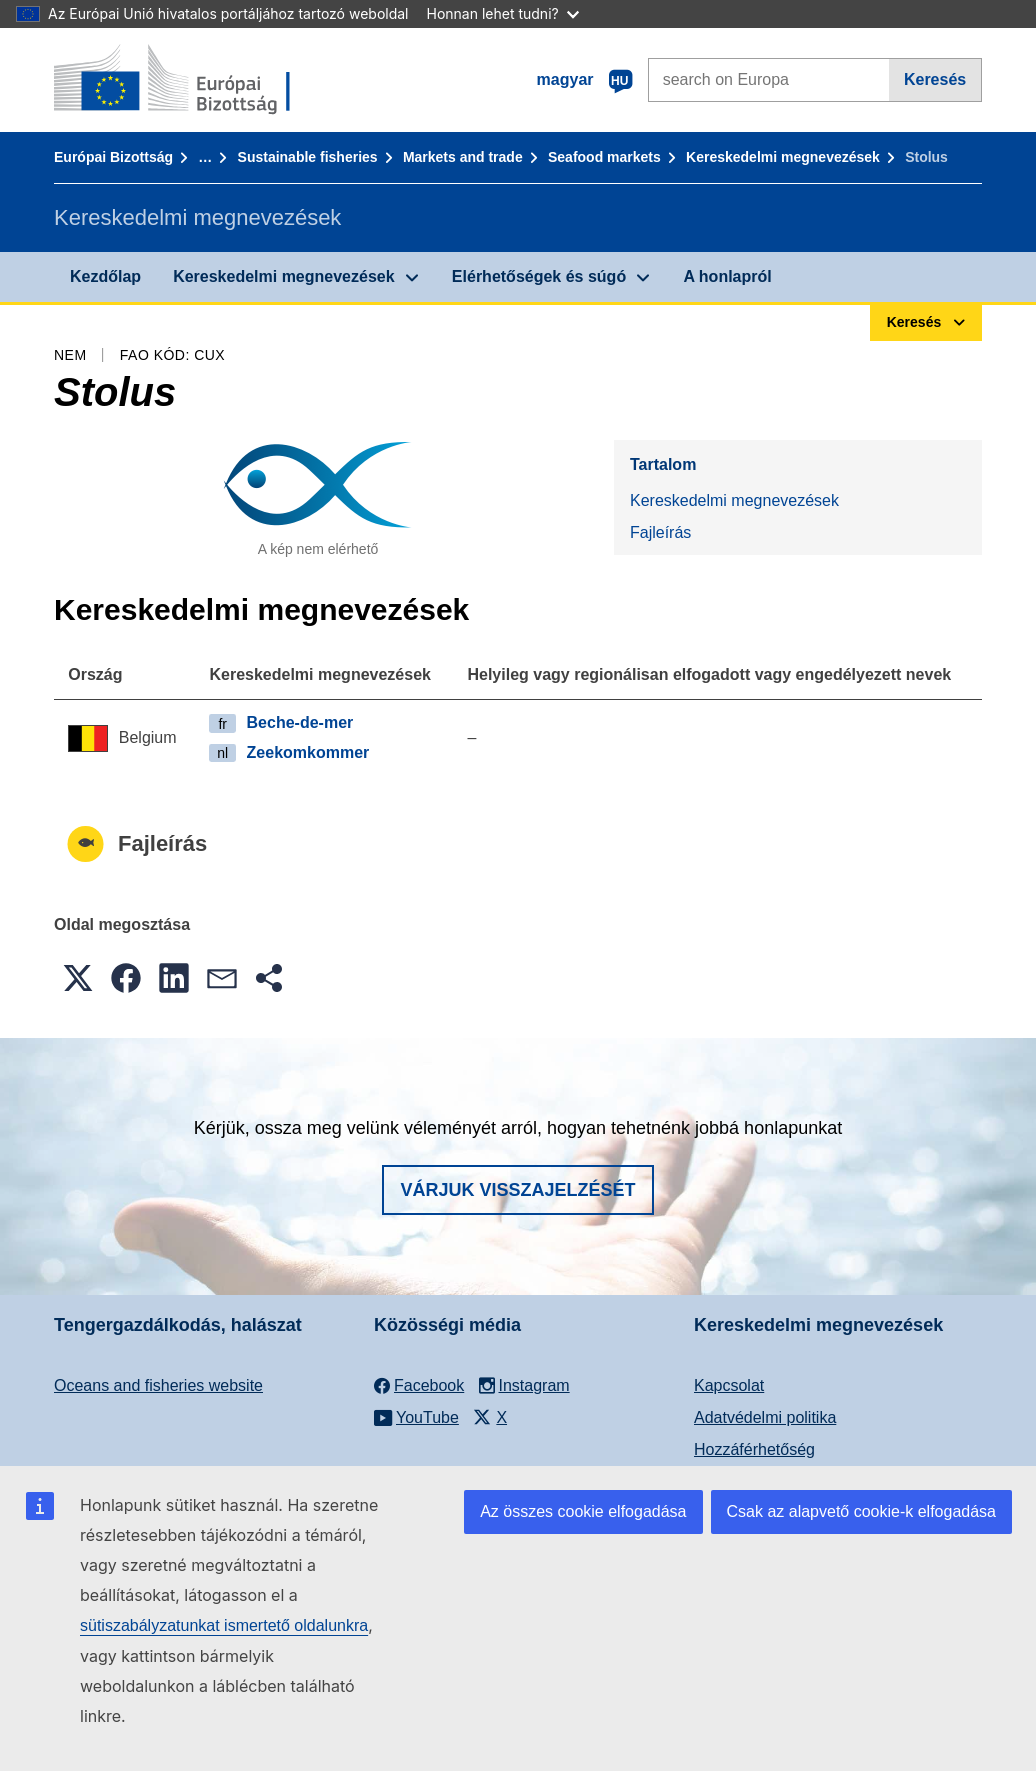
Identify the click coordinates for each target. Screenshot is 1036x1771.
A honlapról (727, 276)
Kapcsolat (729, 1385)
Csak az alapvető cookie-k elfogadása (862, 1511)
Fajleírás (660, 532)
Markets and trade (463, 157)
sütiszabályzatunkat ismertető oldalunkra (224, 1625)
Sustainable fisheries (308, 157)
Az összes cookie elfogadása (583, 1511)
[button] (78, 978)
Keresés (935, 79)
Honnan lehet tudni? (503, 13)
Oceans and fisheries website (158, 1385)
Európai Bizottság (113, 157)
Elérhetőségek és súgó (539, 276)
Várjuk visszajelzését (517, 1190)
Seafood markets (604, 157)
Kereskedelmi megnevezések (783, 157)
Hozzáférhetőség (754, 1449)
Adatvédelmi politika (765, 1417)
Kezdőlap (105, 276)
